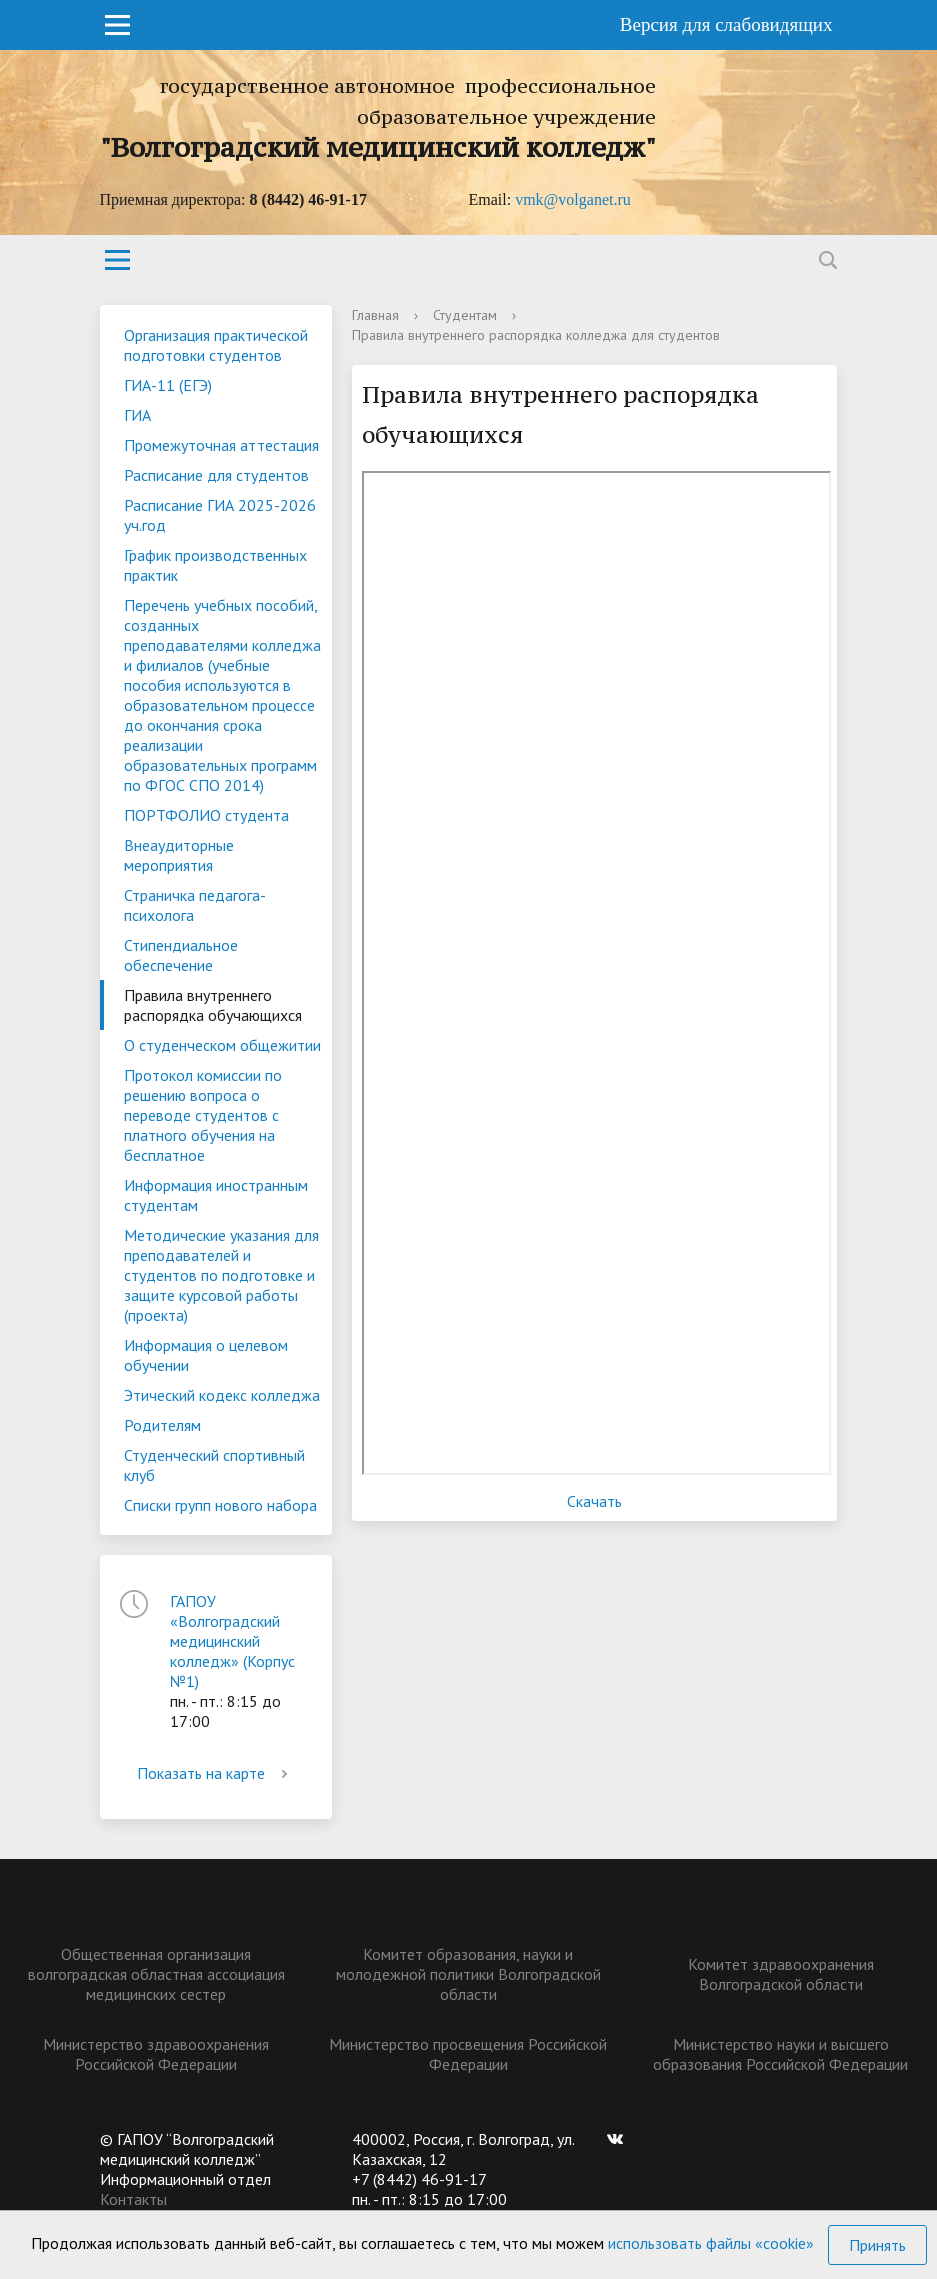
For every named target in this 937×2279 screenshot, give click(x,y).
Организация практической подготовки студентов (216, 345)
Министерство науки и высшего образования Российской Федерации (780, 2054)
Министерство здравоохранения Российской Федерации (156, 2054)
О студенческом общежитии (222, 1045)
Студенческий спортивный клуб (214, 1465)
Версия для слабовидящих (726, 24)
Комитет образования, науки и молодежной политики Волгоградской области (468, 1974)
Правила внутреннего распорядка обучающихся (213, 1005)
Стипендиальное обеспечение (181, 955)
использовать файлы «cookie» (711, 2243)
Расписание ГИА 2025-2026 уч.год (220, 515)
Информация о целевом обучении (206, 1355)
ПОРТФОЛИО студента (206, 815)
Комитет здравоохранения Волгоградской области (781, 1974)
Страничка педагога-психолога (195, 905)
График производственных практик (215, 565)
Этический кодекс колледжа (222, 1395)
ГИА (137, 415)
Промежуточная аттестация (221, 445)
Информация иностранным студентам (216, 1195)
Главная (375, 315)
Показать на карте (216, 1773)
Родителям (162, 1425)
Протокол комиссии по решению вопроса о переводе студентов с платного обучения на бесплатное (203, 1115)
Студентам (465, 315)
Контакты (133, 2199)
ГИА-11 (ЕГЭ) (168, 385)
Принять (877, 2245)
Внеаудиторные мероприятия (179, 855)
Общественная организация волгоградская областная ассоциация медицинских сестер (156, 1974)
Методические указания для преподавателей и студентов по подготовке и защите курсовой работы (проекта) (221, 1275)
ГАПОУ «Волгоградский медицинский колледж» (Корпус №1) (232, 1641)
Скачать (594, 1501)
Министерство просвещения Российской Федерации (468, 2054)
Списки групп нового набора (220, 1505)
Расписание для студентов (216, 475)
